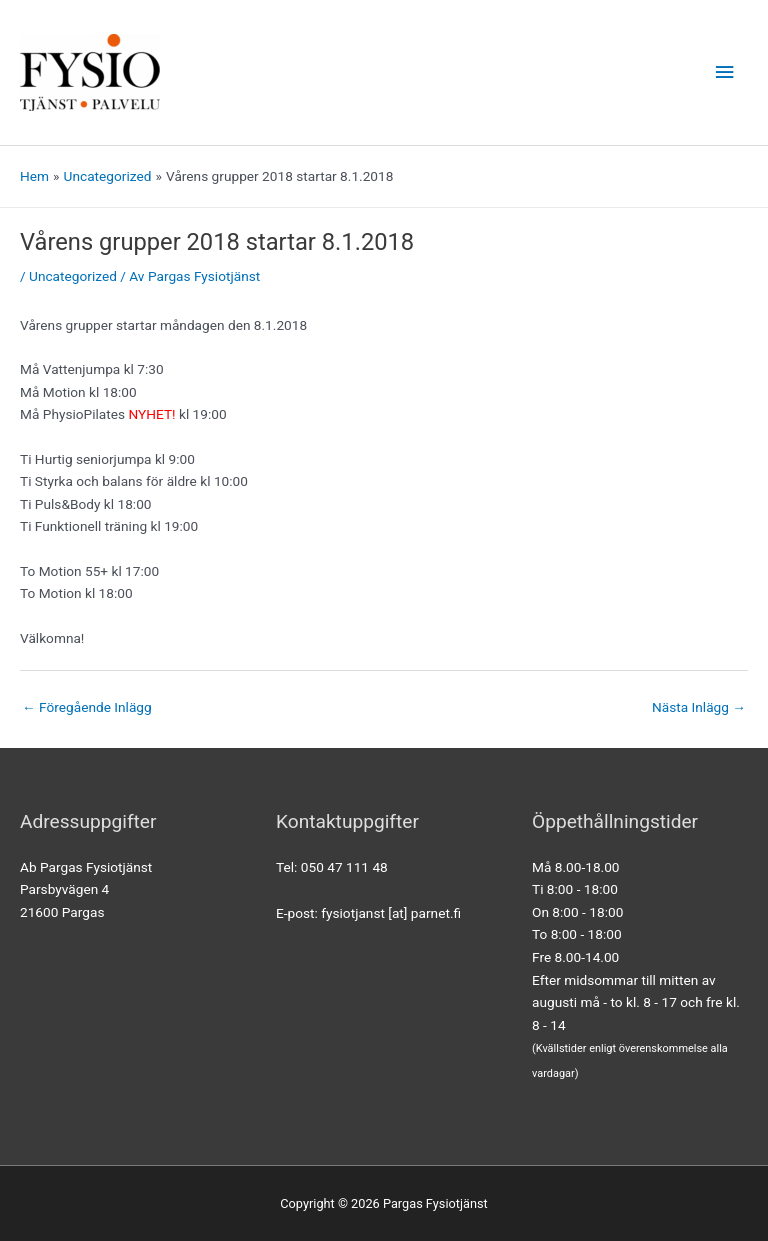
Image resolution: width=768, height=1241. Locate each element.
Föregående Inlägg (87, 707)
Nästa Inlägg (699, 707)
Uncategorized (73, 276)
